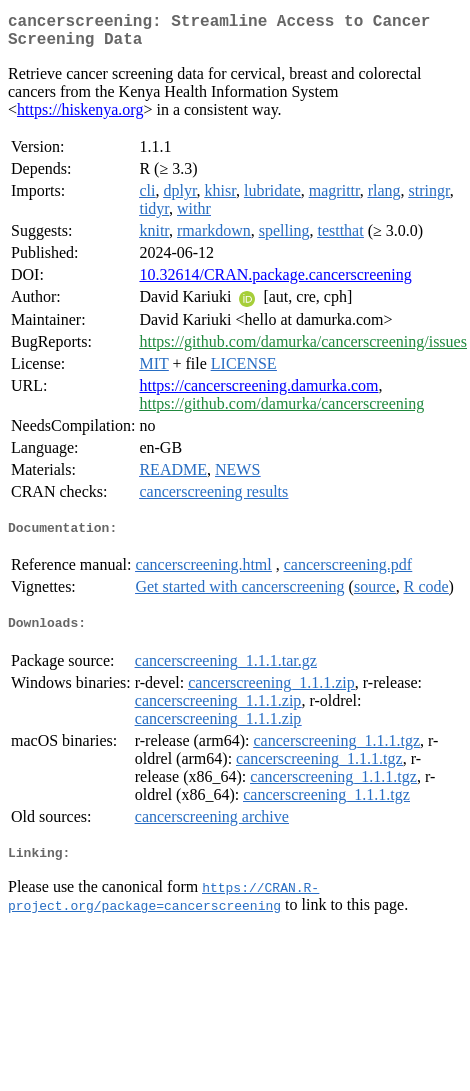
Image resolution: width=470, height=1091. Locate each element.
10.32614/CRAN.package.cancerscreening (275, 282)
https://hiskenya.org (80, 117)
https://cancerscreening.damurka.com (258, 393)
